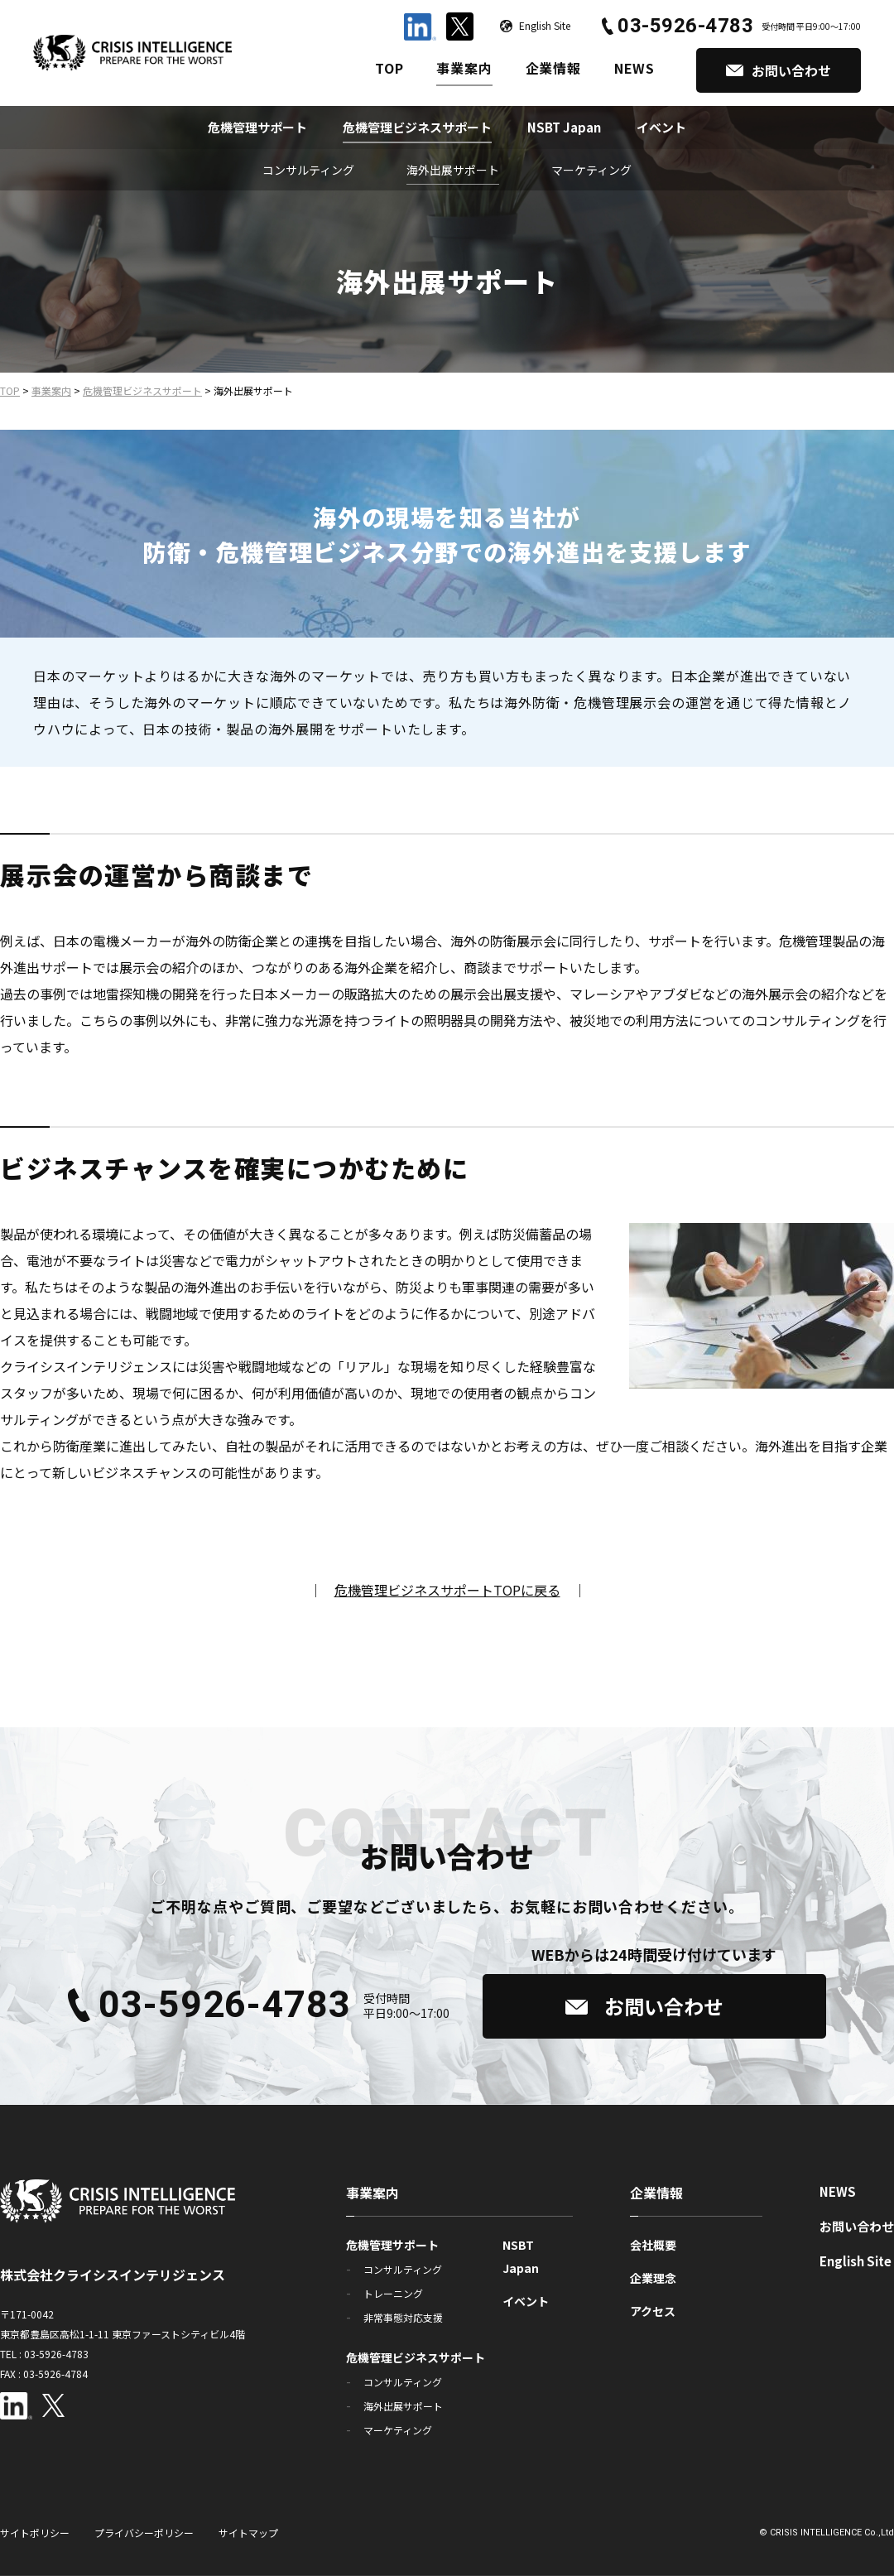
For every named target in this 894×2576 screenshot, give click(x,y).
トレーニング (393, 2293)
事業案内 (464, 68)
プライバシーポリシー (144, 2532)
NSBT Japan (564, 127)
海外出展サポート (452, 169)
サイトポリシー (35, 2532)
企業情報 (553, 68)
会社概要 (653, 2245)
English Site (856, 2261)
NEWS (634, 68)
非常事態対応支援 (403, 2317)
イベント (661, 127)
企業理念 (653, 2278)
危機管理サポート (257, 127)
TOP (389, 68)
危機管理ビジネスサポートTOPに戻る (447, 1590)
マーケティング (591, 169)
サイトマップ (248, 2532)
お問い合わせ (857, 2226)
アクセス (652, 2311)
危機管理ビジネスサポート (417, 127)
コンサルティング (308, 169)
